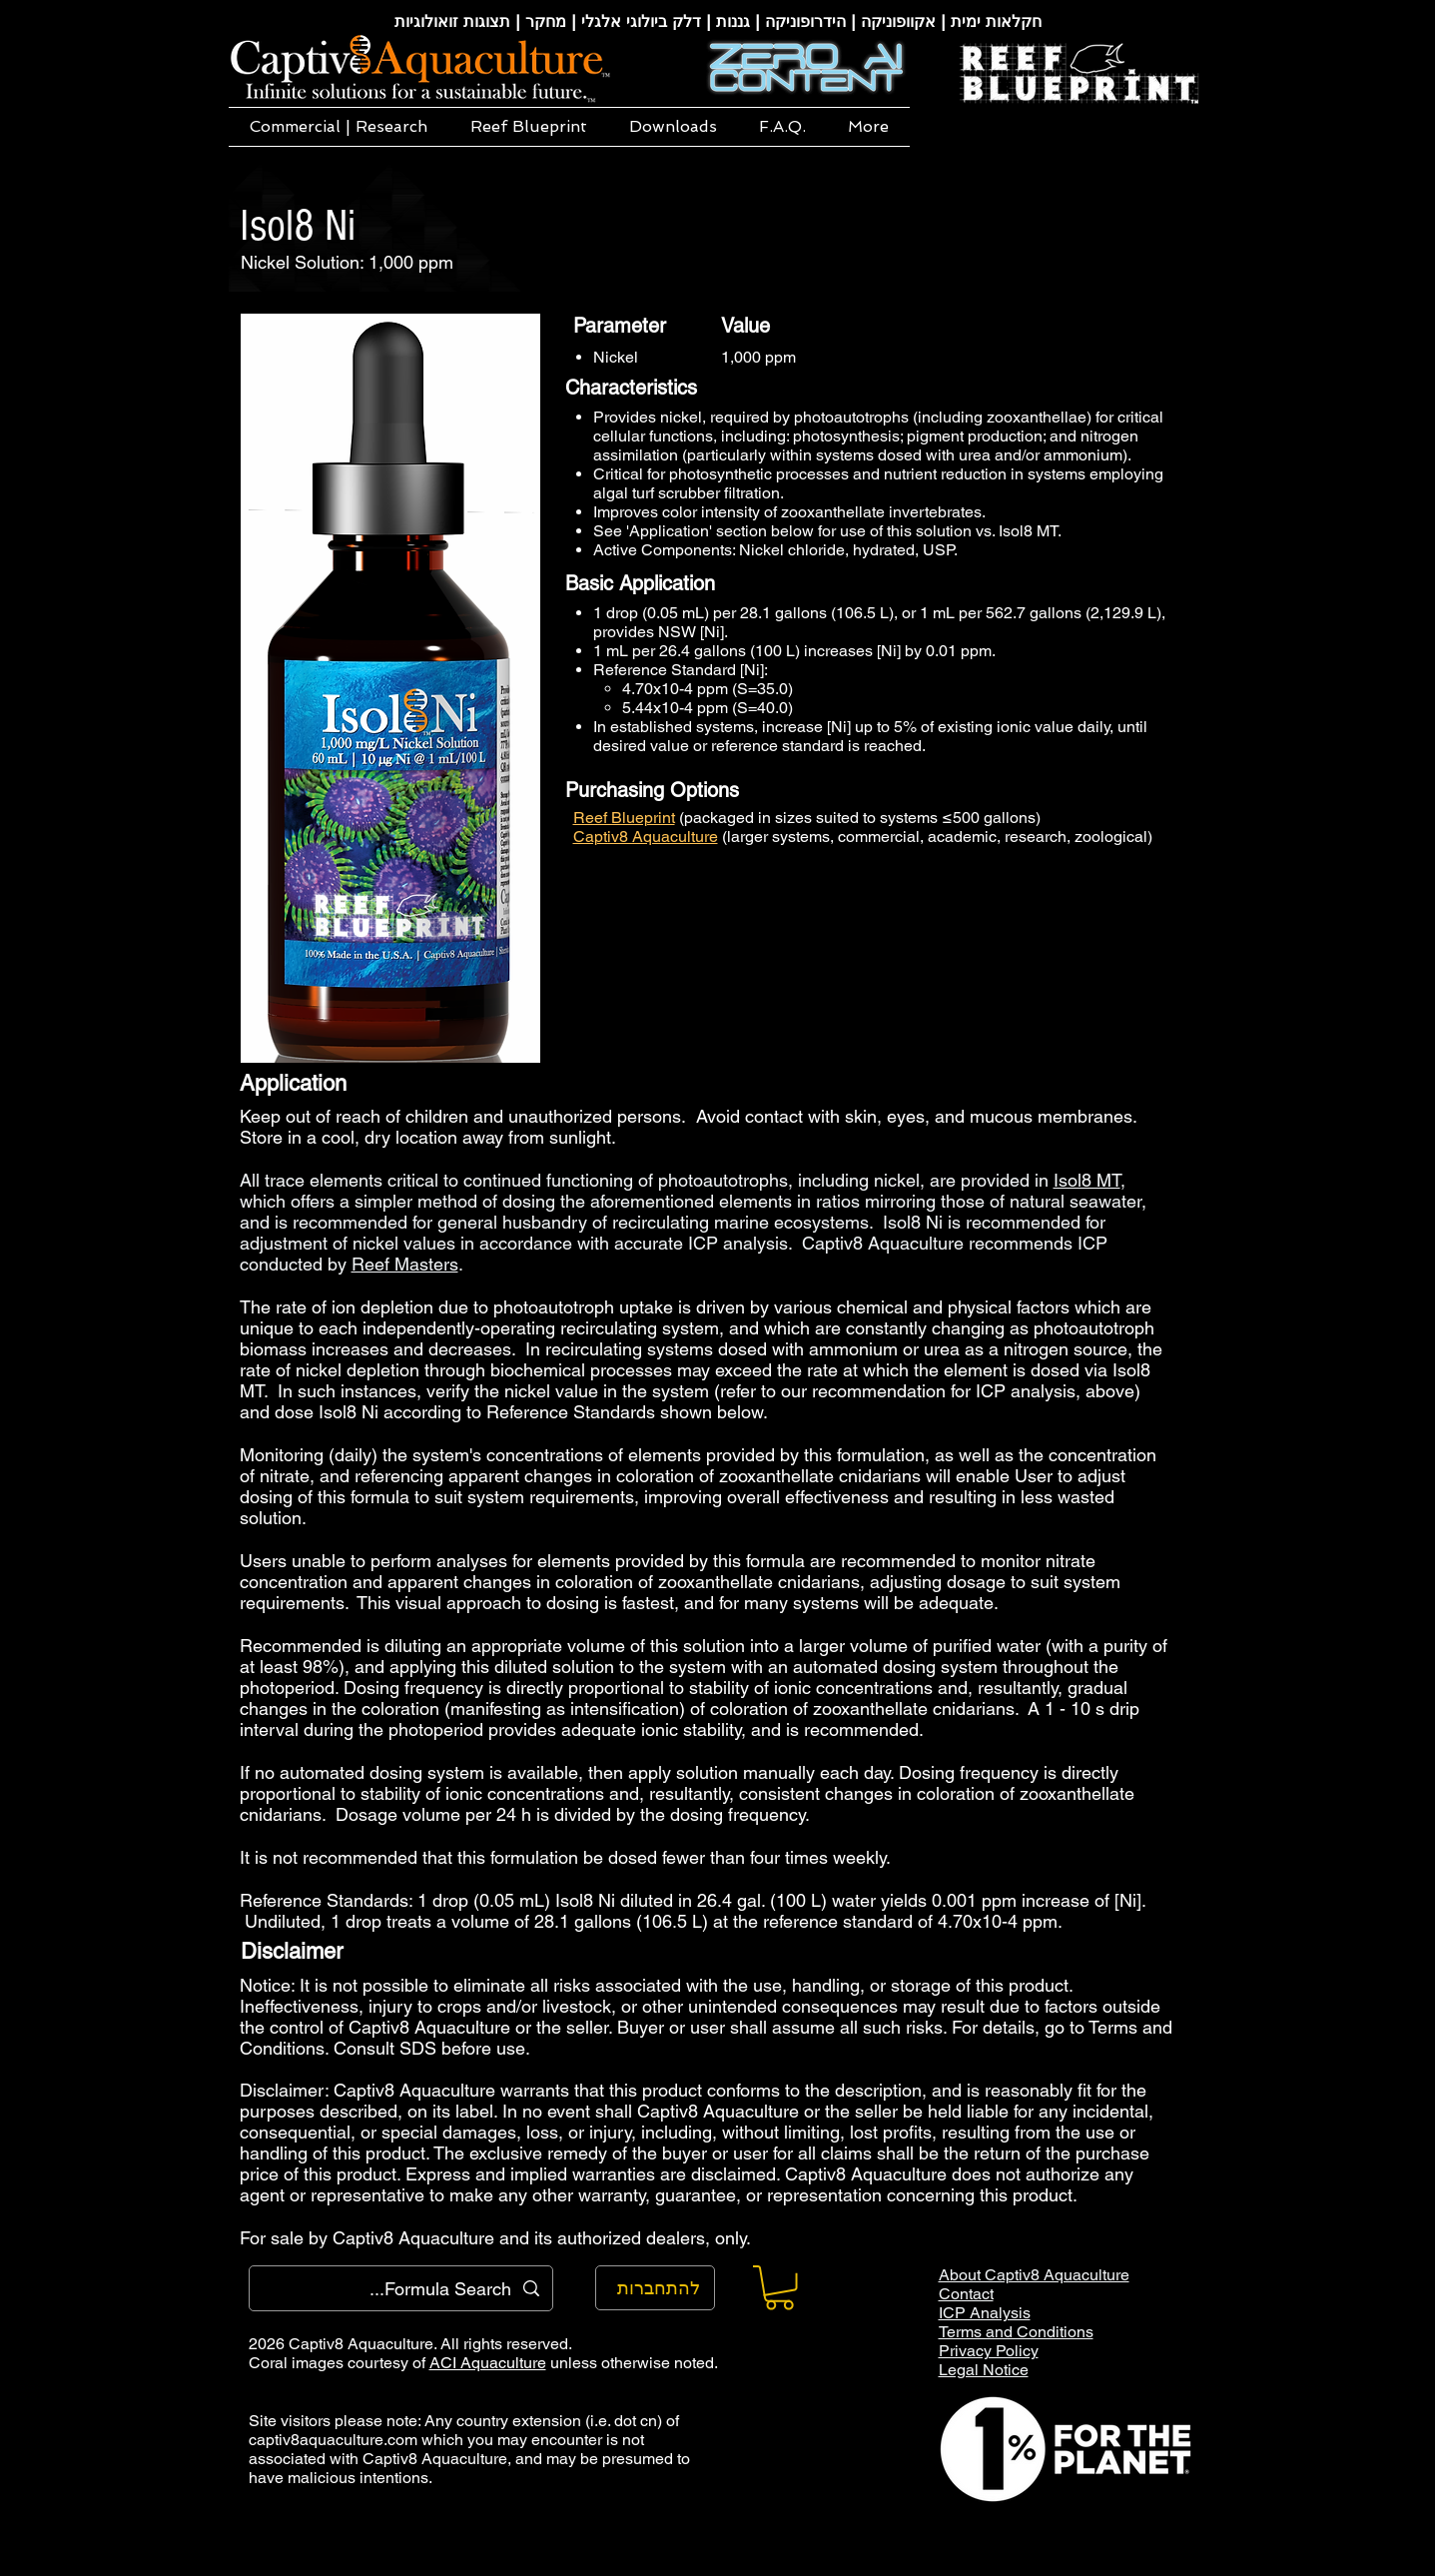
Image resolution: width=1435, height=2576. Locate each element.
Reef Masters (405, 1264)
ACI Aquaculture (487, 2362)
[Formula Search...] (402, 2288)
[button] (339, 127)
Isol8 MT (1087, 1180)
